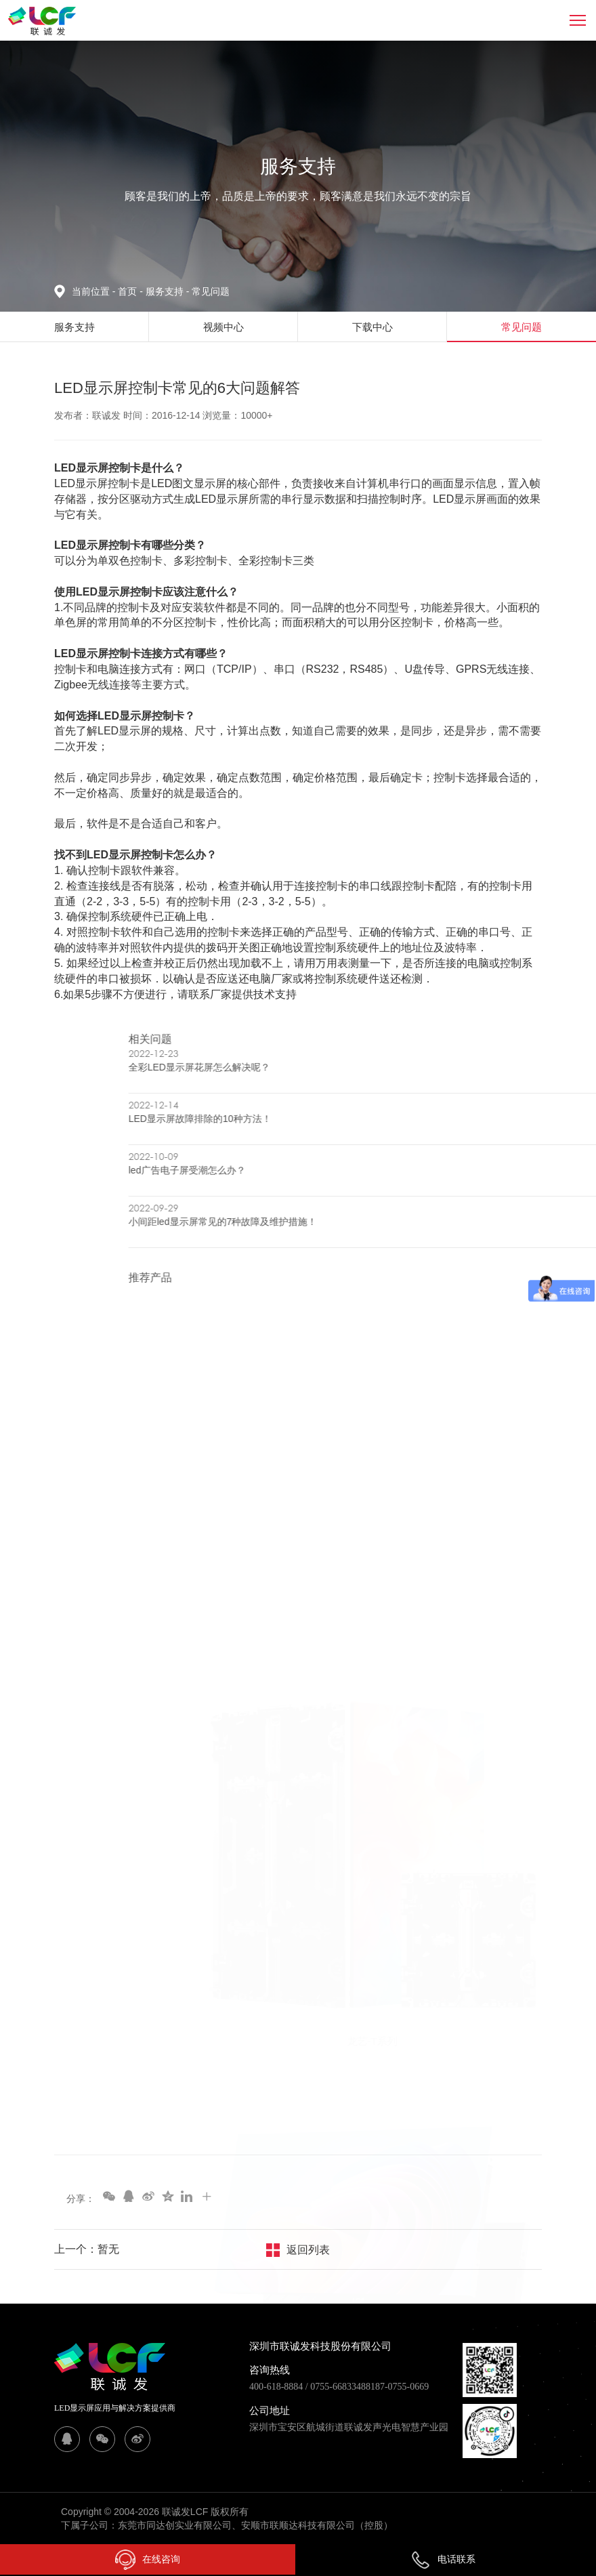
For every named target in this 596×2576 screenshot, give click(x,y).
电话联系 (442, 2559)
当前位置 (95, 291)
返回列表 (308, 2250)
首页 (129, 291)
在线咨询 (147, 2560)
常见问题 (211, 291)
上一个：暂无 (86, 2249)
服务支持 (169, 291)
